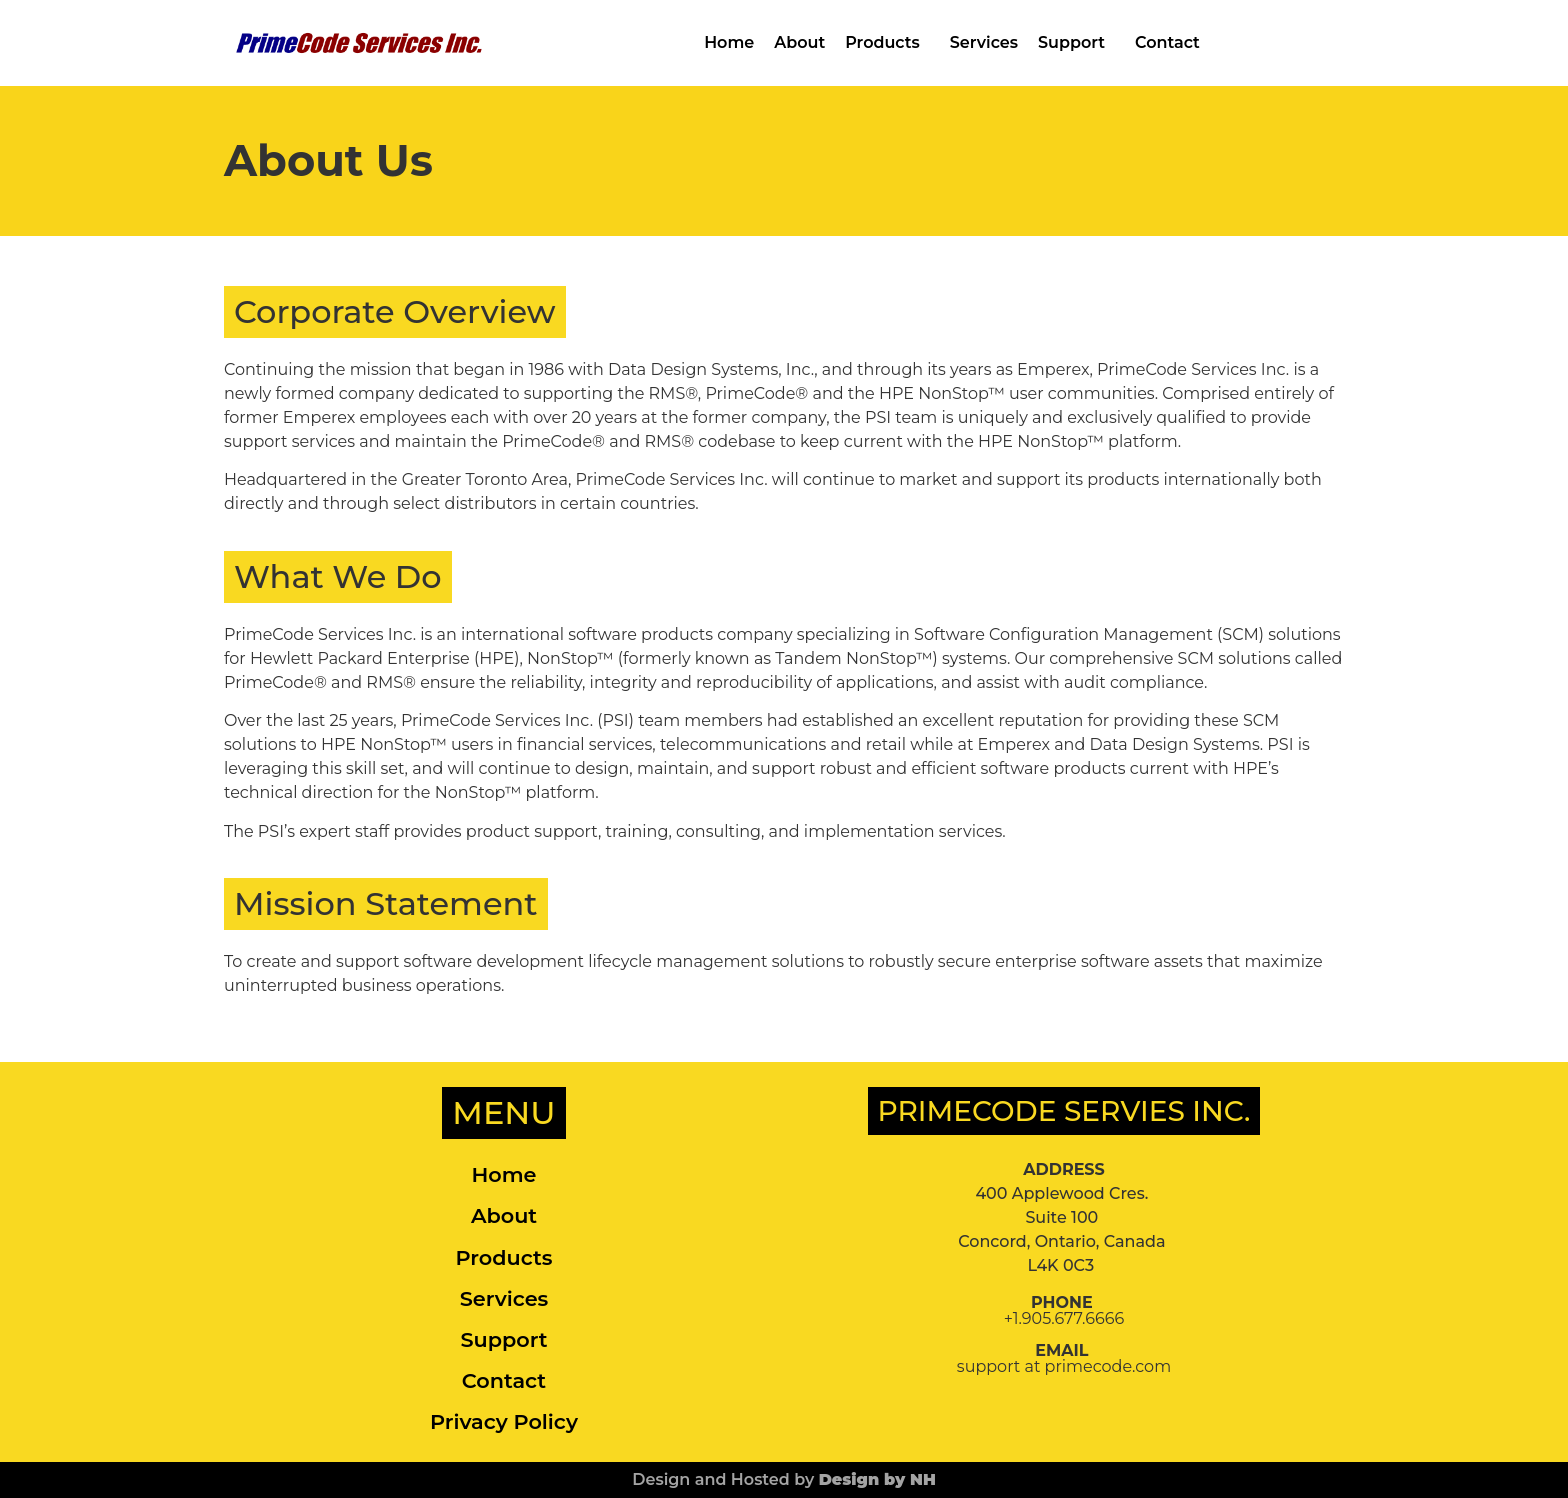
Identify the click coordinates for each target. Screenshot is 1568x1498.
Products (887, 43)
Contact (1167, 42)
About (799, 42)
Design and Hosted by (784, 1479)
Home (729, 42)
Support (1076, 43)
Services (984, 42)
